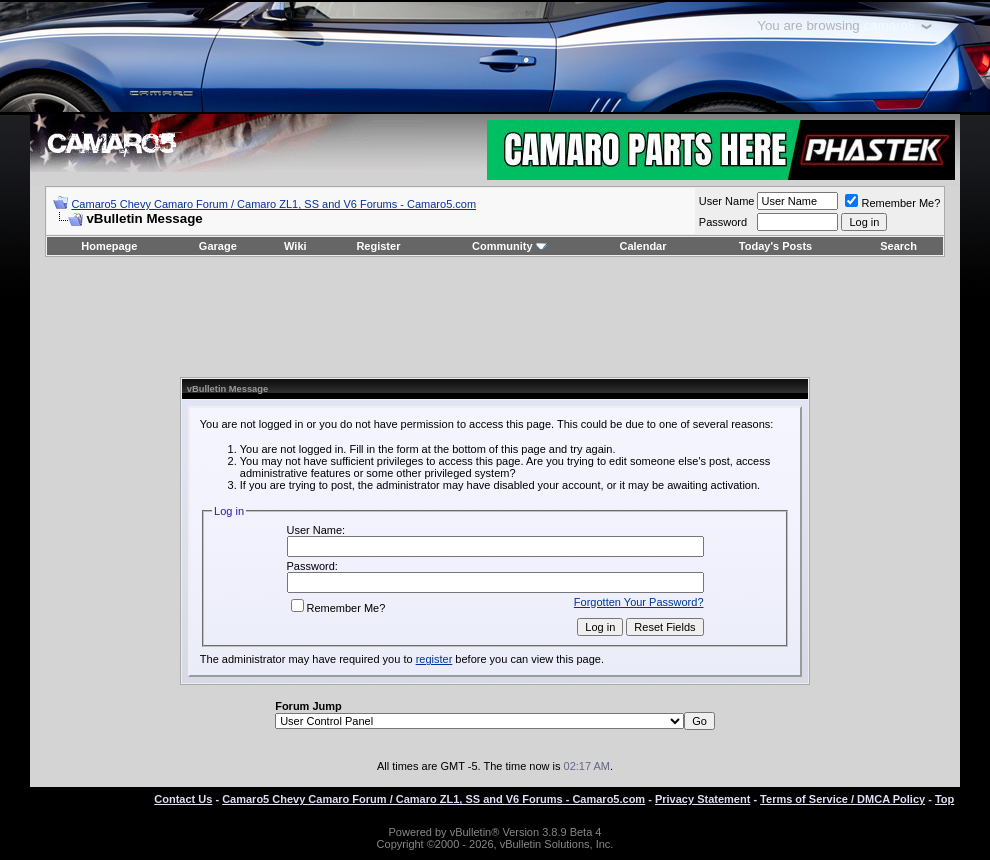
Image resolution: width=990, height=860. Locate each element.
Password (723, 222)
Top (944, 799)
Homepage (109, 246)
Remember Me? (892, 203)
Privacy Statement (702, 799)
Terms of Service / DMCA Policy (842, 799)
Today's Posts (775, 246)
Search (898, 246)
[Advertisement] (495, 317)
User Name (727, 201)
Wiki (295, 246)
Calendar (642, 246)
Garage (218, 246)
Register (378, 246)
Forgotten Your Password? (639, 602)
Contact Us (183, 799)
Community (509, 246)
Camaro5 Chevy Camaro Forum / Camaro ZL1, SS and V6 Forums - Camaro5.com (273, 204)
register (434, 659)
